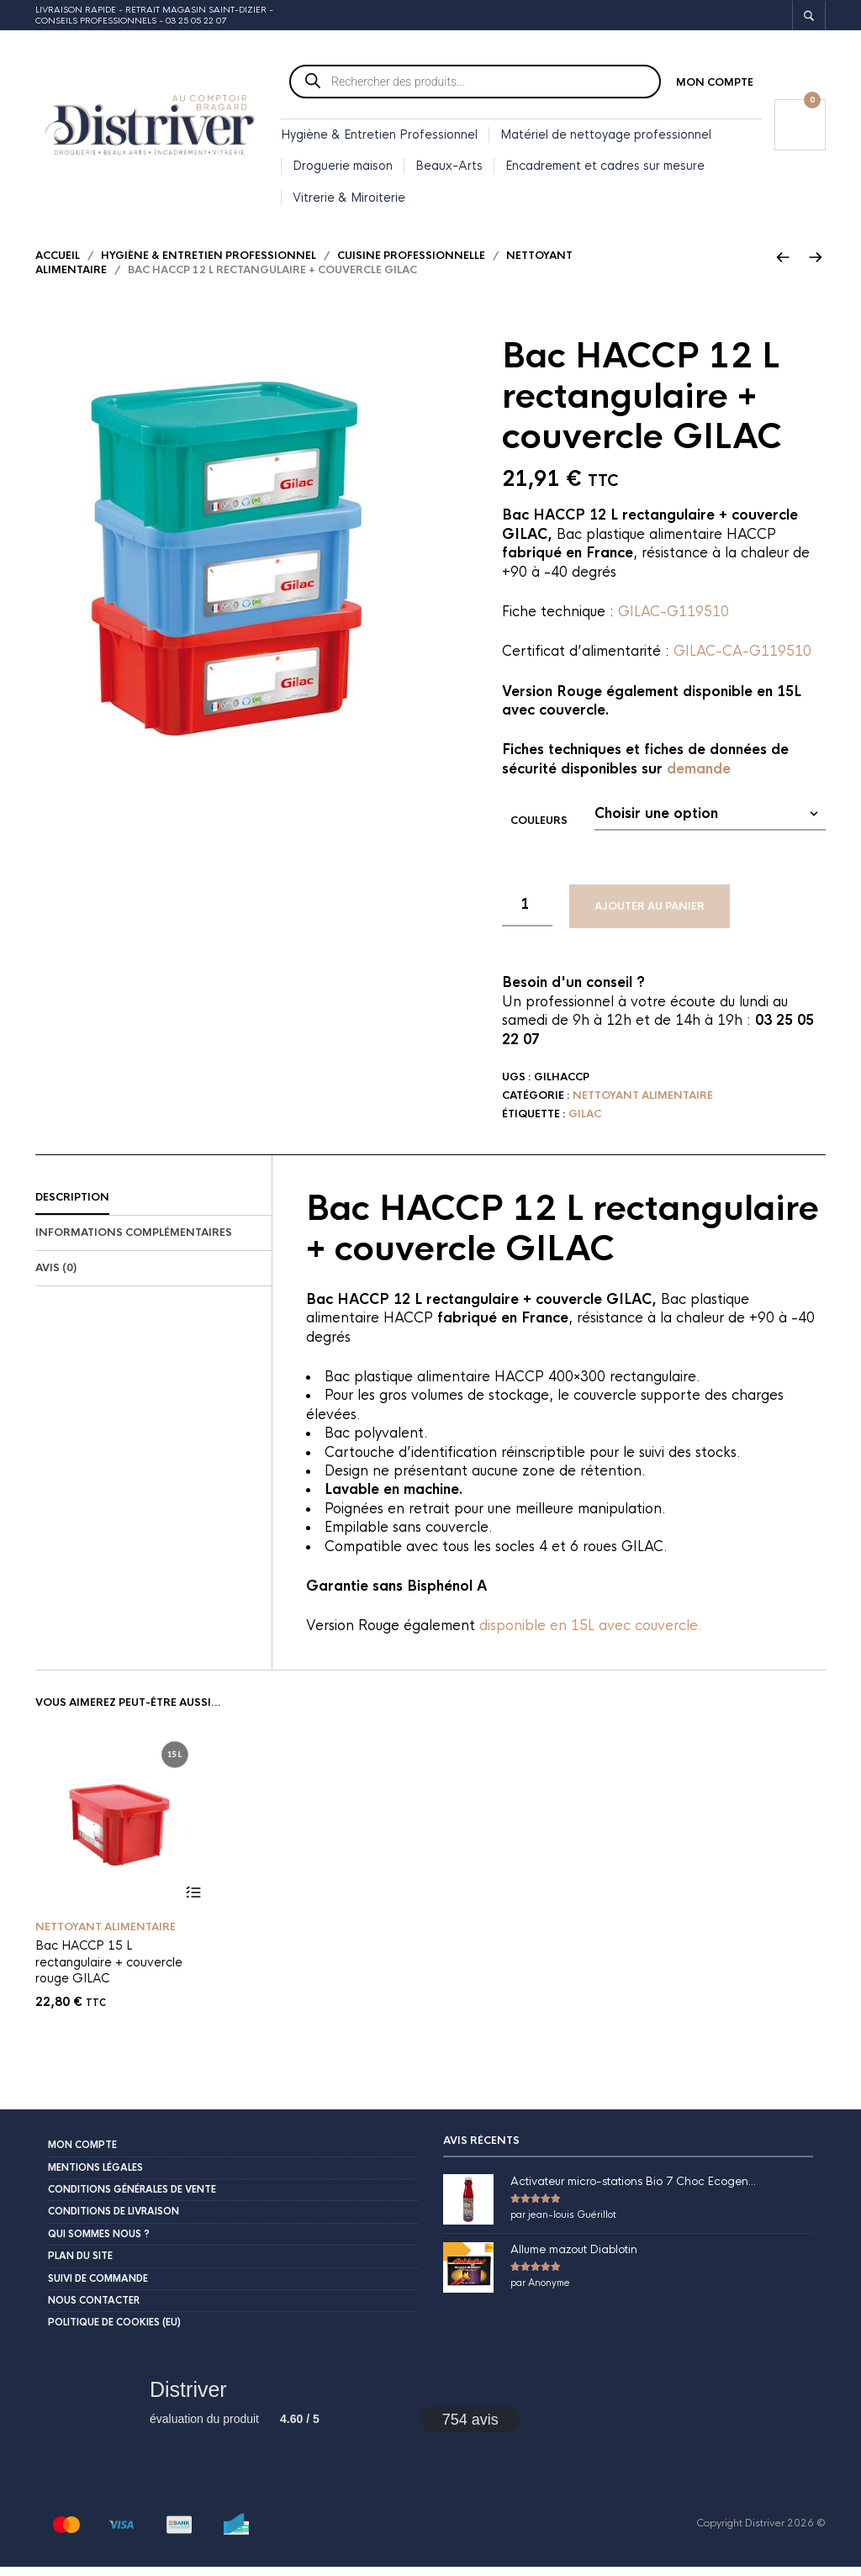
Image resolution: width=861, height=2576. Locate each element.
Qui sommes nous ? (99, 2243)
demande (699, 778)
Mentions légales (95, 2177)
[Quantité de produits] (527, 915)
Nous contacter (94, 2309)
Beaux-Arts (449, 168)
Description (72, 1207)
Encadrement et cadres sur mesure (605, 168)
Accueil (57, 265)
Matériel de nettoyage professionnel (605, 136)
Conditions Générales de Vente (132, 2198)
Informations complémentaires (133, 1241)
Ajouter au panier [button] (193, 1902)
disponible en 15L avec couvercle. (590, 1635)
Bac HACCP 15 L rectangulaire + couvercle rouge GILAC (108, 1971)
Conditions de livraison (113, 2221)
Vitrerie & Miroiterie (349, 199)
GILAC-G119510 (673, 621)
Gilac (584, 1123)
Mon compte (714, 84)
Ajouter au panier (649, 915)
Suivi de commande (98, 2288)
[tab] (153, 1208)
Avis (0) (56, 1277)
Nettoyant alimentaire (643, 1104)
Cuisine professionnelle (411, 265)
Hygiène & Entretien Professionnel (379, 136)
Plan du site (80, 2266)
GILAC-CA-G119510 (742, 661)
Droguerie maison (343, 168)
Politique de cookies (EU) (114, 2332)
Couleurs (539, 830)
